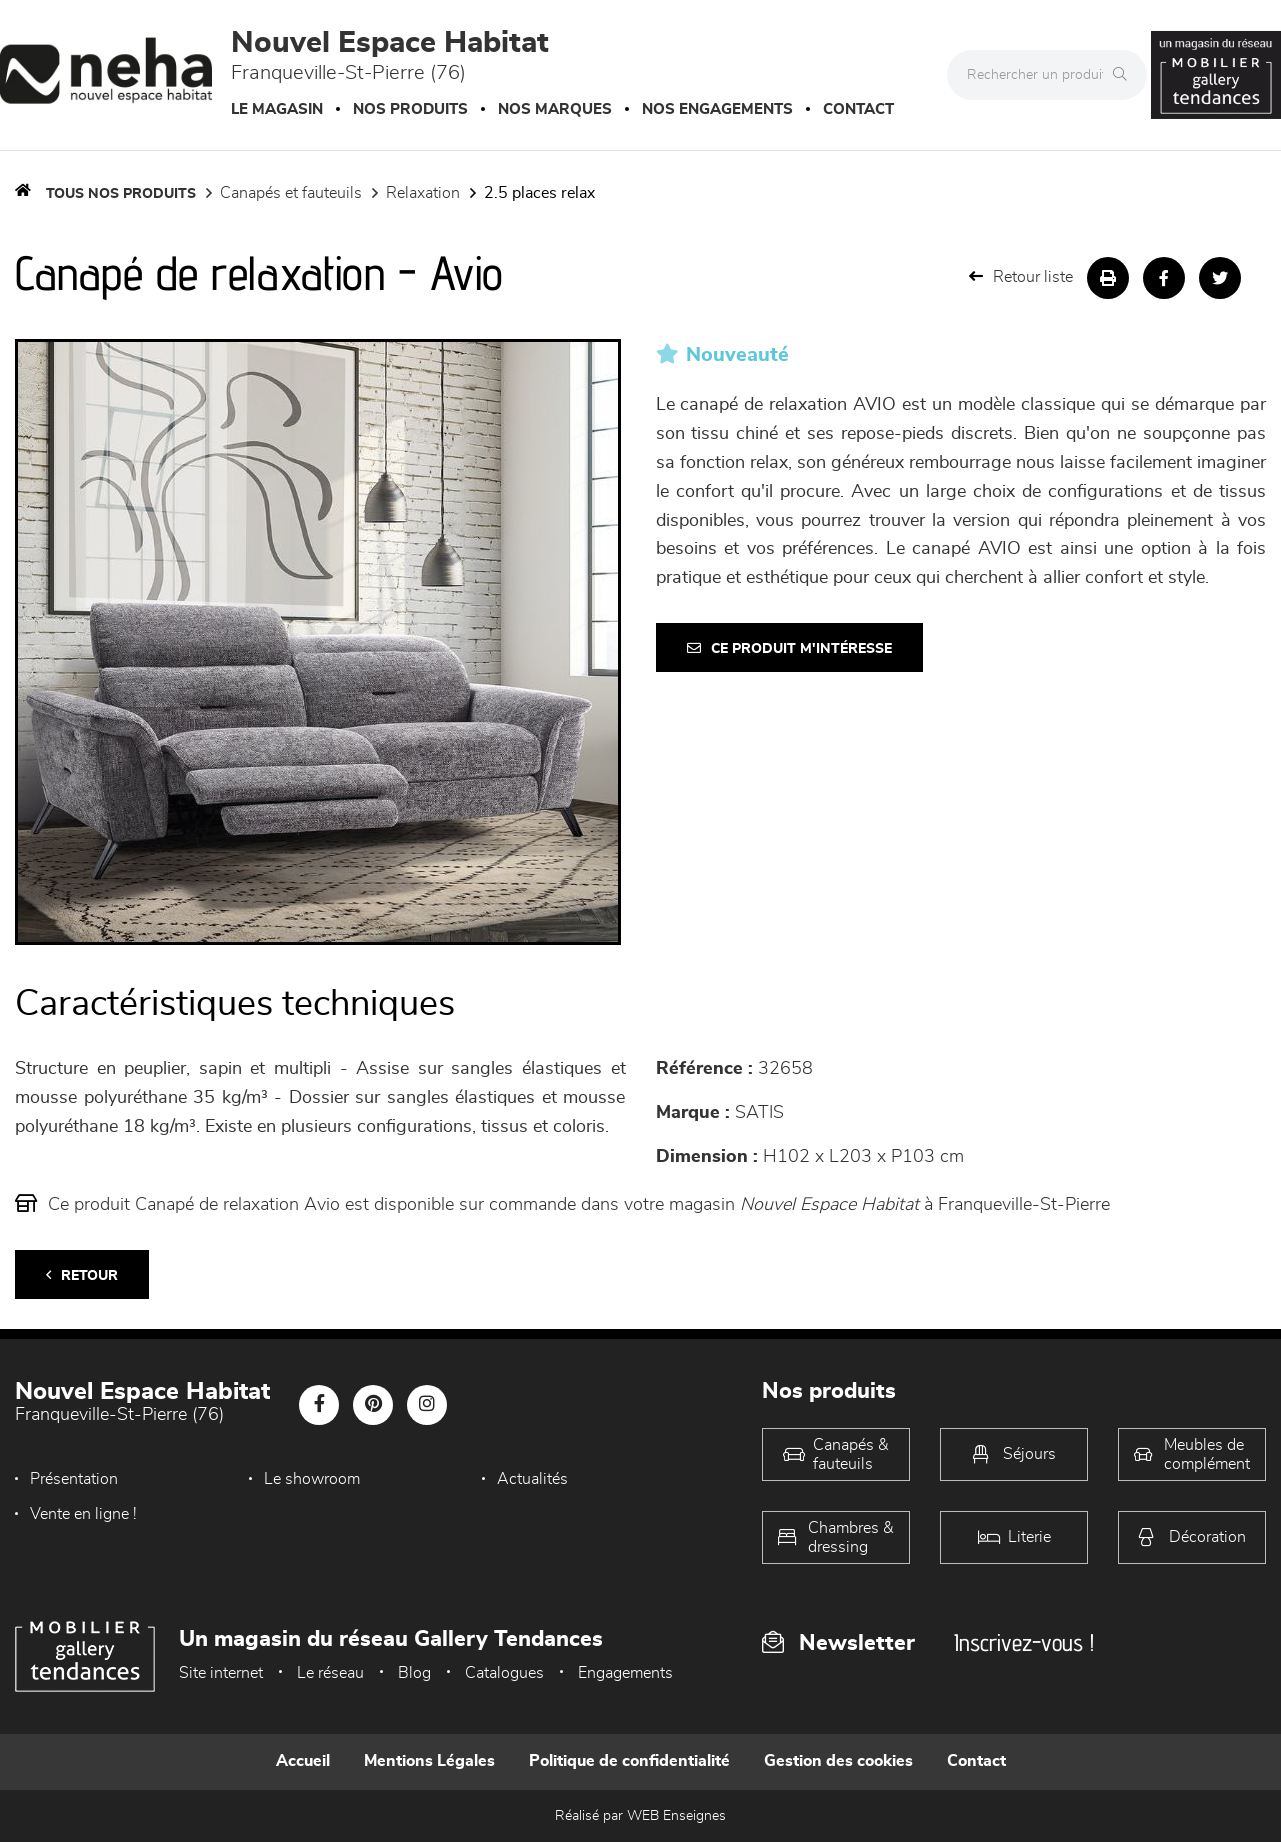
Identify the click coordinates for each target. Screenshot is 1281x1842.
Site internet (221, 1673)
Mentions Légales (429, 1761)
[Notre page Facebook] (319, 1405)
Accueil (303, 1761)
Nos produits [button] (410, 109)
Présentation (74, 1479)
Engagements (625, 1673)
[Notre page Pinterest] (373, 1405)
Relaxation (423, 193)
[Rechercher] (1125, 75)
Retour (82, 1275)
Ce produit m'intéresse (789, 648)
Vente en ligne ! (83, 1514)
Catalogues (504, 1673)
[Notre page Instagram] (427, 1405)
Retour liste (1021, 276)
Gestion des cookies (838, 1761)
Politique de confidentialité (629, 1761)
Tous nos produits (121, 194)
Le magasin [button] (277, 109)
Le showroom (312, 1479)
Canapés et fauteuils (291, 193)
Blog (414, 1673)
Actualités (532, 1479)
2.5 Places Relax (539, 193)
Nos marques (555, 109)
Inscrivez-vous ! (1024, 1642)
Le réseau (330, 1673)
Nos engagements (717, 109)
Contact (858, 109)
